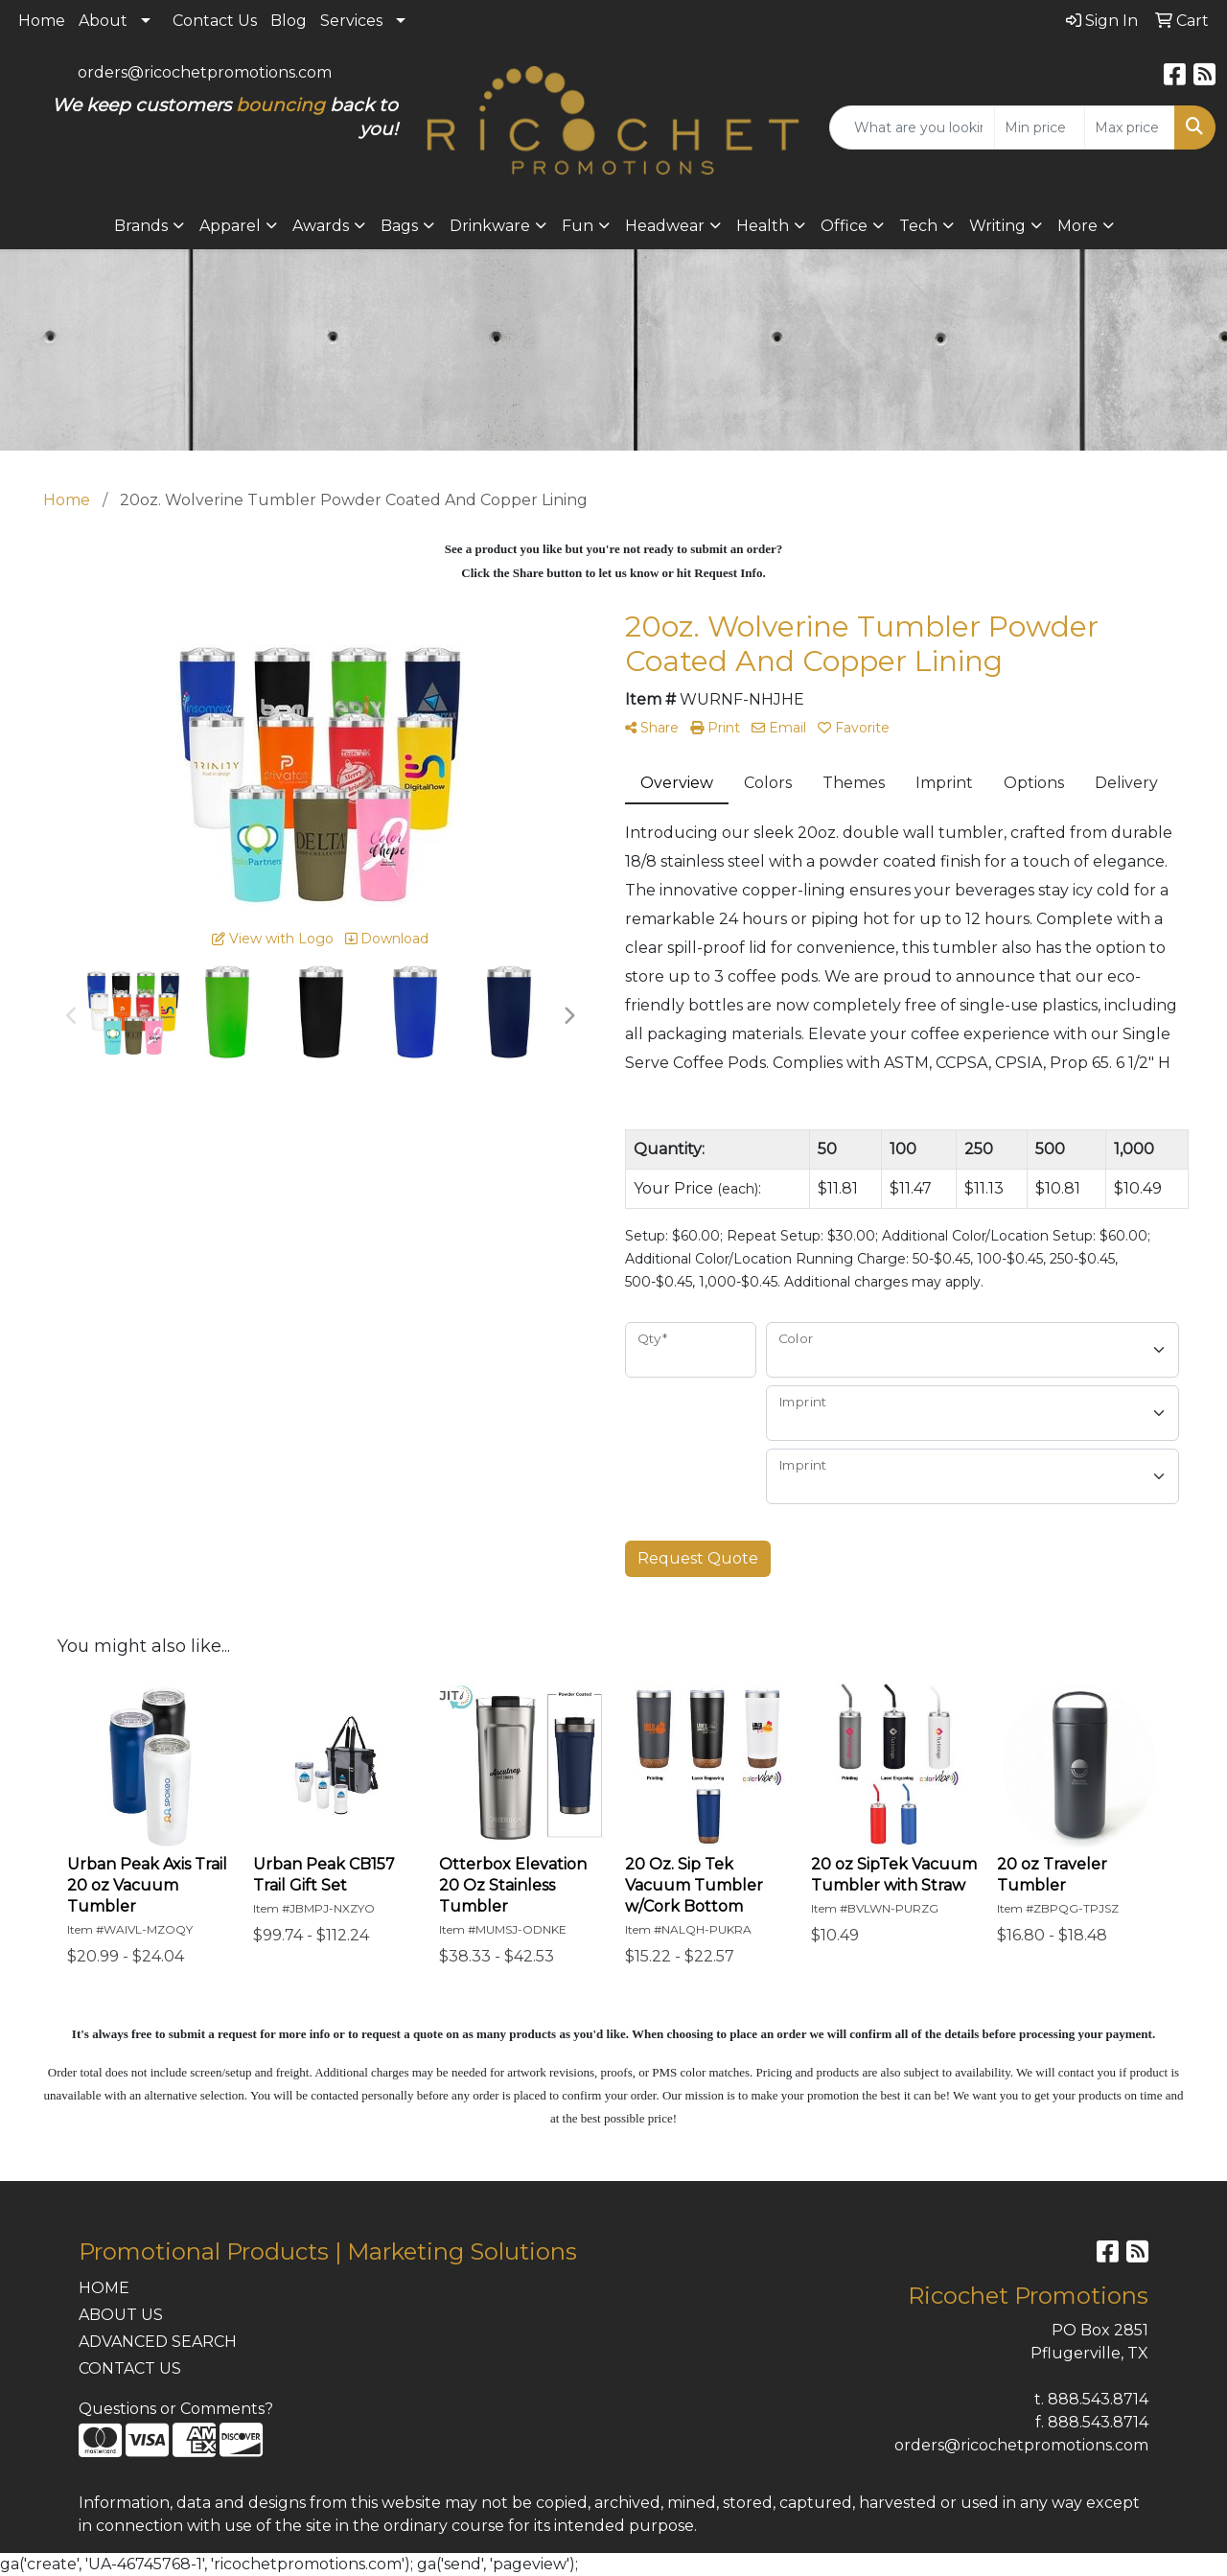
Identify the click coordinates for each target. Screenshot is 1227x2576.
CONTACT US (130, 2368)
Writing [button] (997, 226)
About (103, 21)
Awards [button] (320, 226)
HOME (104, 2288)
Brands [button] (141, 226)
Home (41, 21)
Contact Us (215, 21)
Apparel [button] (230, 226)
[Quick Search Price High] (1129, 127)
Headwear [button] (665, 226)
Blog (288, 21)
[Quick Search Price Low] (1039, 127)
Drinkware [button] (490, 226)
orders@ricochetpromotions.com (205, 72)
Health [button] (762, 226)
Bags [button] (399, 226)
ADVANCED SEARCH (158, 2341)
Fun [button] (577, 226)
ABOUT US (121, 2315)
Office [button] (844, 226)
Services (351, 21)
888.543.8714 (1098, 2399)
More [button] (1077, 226)
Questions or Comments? (176, 2409)
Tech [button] (918, 226)
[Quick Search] (912, 127)
